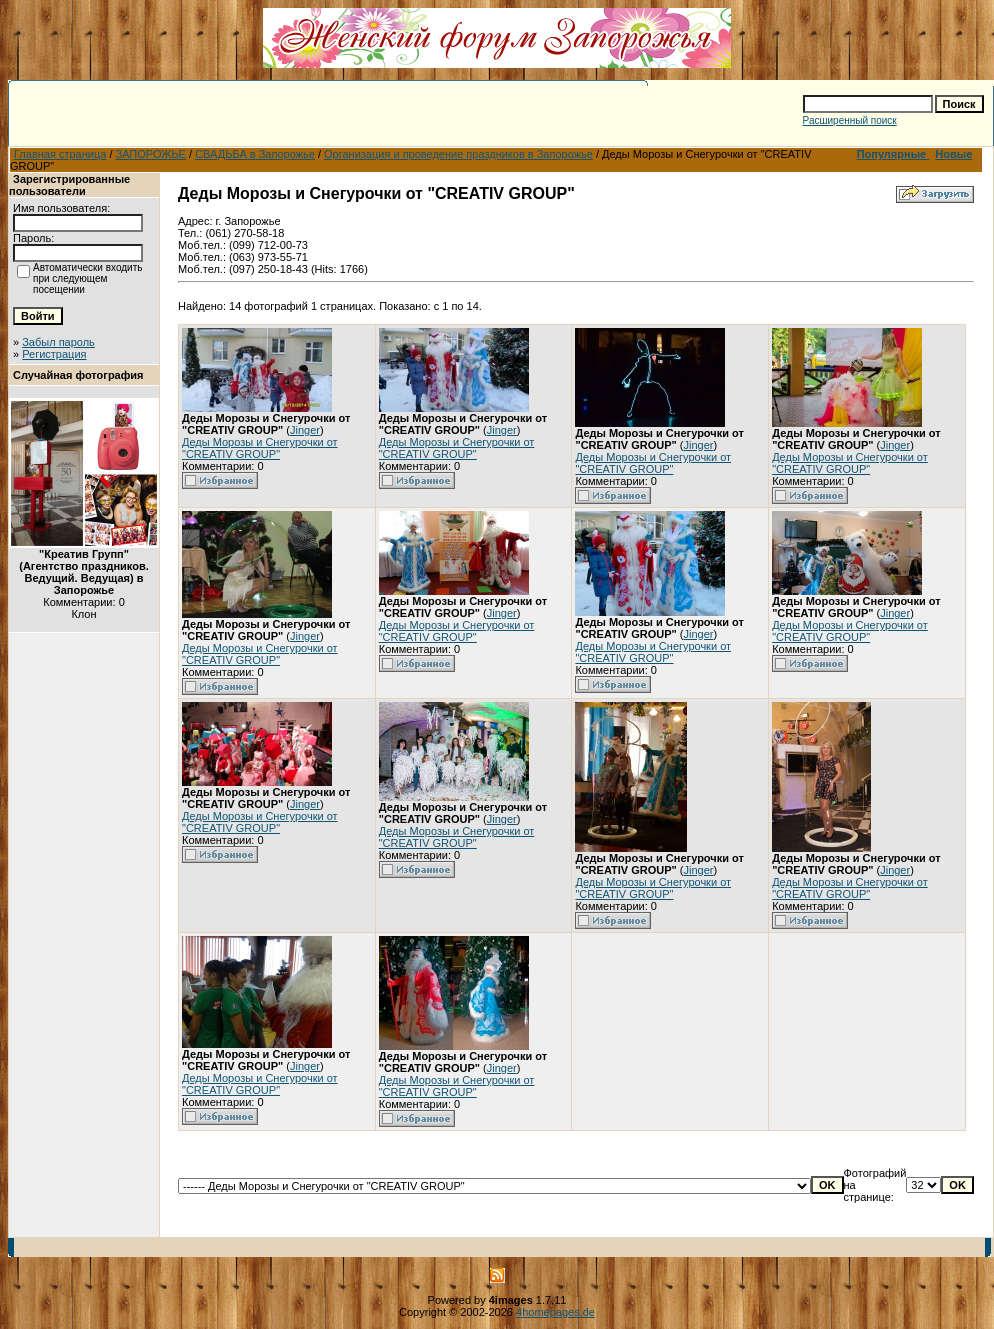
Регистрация (54, 354)
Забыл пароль (58, 342)
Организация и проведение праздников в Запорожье (458, 154)
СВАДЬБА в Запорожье (255, 154)
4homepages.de (555, 1312)
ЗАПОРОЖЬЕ (151, 154)
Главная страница (60, 154)
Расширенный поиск (850, 120)
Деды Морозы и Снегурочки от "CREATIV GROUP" (260, 448)
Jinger (305, 430)
